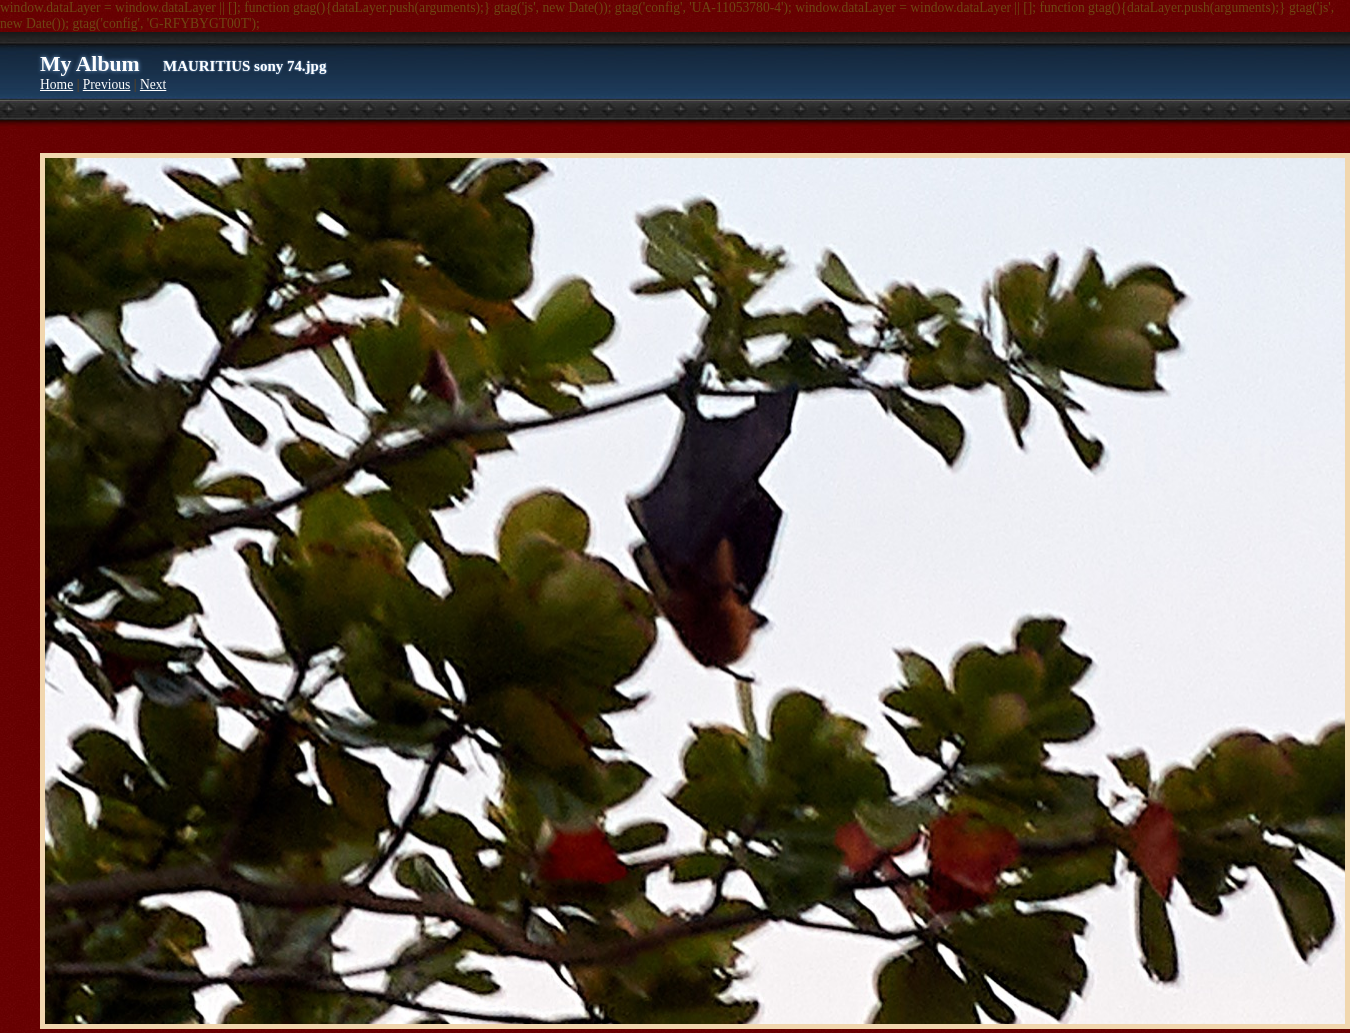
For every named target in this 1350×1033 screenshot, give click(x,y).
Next (153, 84)
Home (56, 84)
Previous (107, 84)
